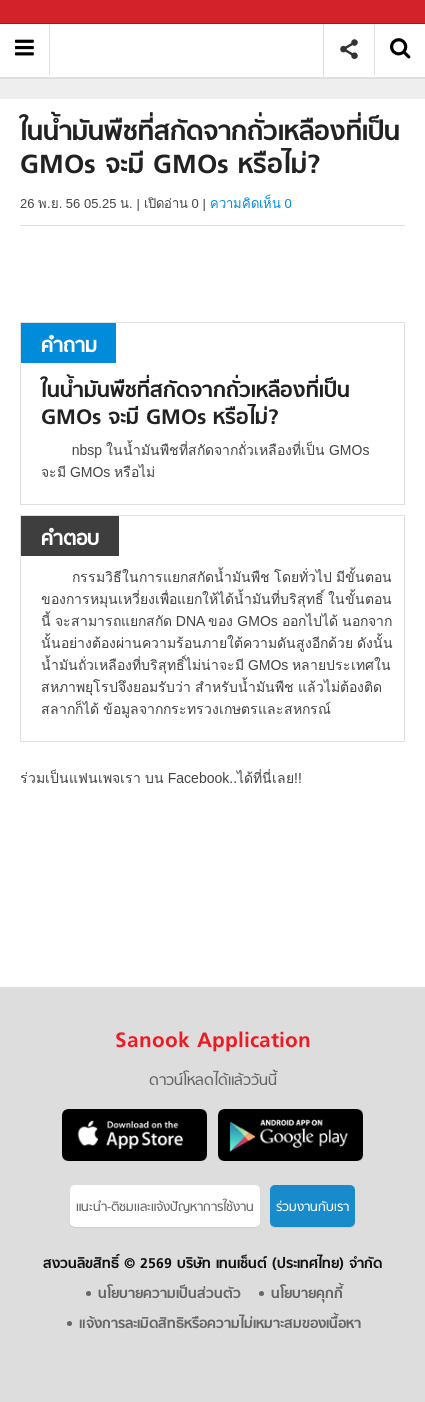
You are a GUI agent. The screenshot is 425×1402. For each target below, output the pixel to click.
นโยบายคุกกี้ (307, 1294)
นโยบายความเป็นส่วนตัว (169, 1294)
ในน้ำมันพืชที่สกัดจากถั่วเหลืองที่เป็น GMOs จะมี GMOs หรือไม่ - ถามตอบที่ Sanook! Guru (193, 49)
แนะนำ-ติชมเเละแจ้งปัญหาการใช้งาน (165, 1207)
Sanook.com (60, 12)
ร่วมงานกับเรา (312, 1207)
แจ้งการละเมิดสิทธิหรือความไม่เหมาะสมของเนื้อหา (220, 1324)
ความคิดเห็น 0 (251, 203)
